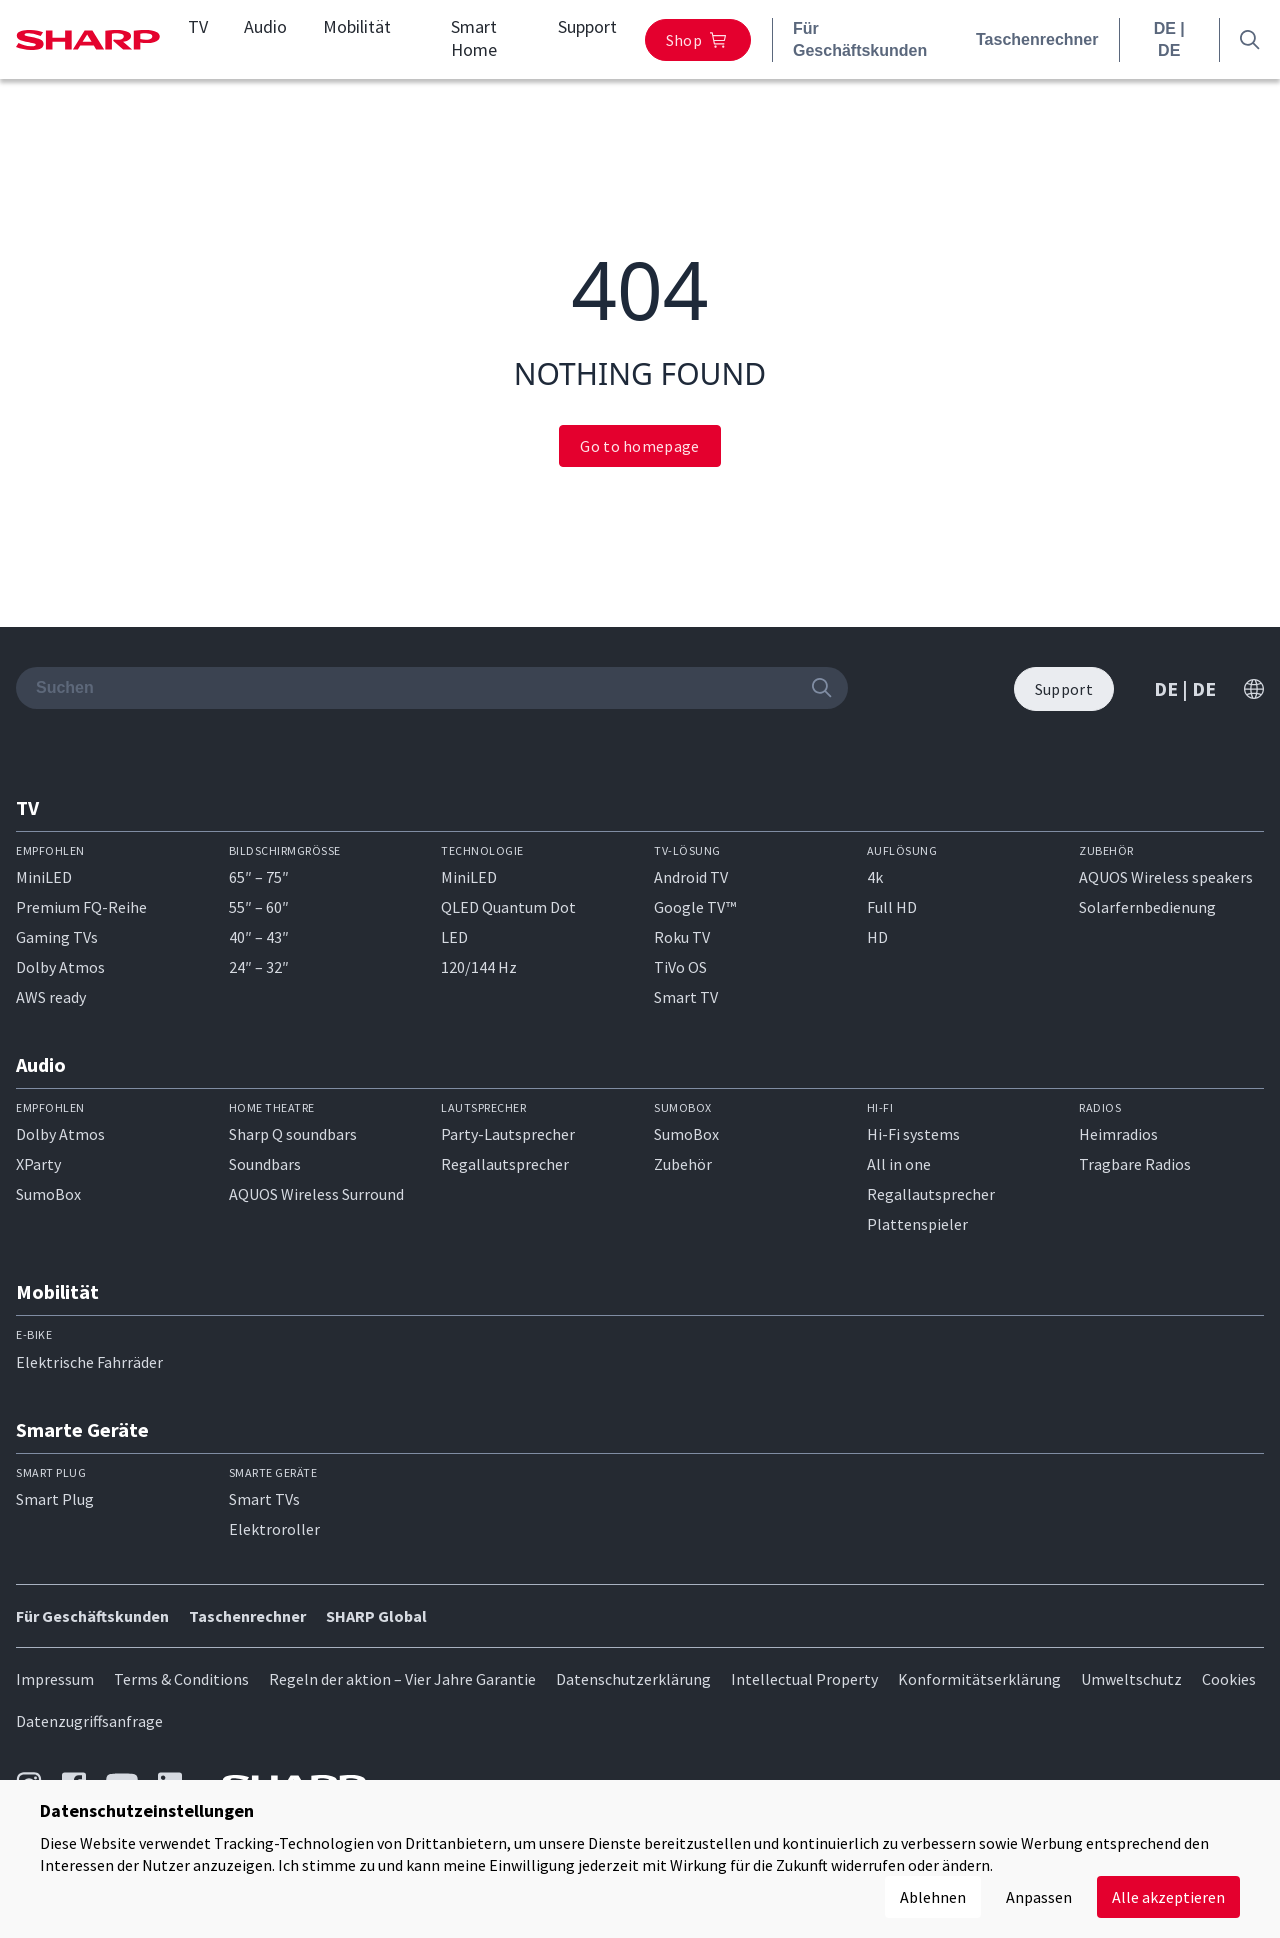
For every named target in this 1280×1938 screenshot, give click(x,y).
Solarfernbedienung (1147, 907)
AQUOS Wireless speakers (1166, 877)
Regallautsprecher (505, 1164)
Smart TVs (264, 1499)
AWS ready (51, 997)
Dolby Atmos (60, 967)
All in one (899, 1164)
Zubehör (683, 1164)
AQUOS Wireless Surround (316, 1194)
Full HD (892, 907)
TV (198, 27)
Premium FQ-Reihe (81, 907)
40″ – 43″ (259, 937)
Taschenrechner (1037, 39)
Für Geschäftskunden (860, 39)
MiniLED (44, 877)
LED (454, 937)
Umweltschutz (1131, 1679)
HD (877, 937)
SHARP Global (376, 1616)
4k (875, 877)
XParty (38, 1164)
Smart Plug (55, 1499)
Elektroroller (274, 1529)
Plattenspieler (917, 1224)
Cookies (1229, 1679)
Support (587, 27)
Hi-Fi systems (913, 1134)
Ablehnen (933, 1897)
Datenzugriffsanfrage (89, 1721)
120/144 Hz (479, 967)
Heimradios (1118, 1134)
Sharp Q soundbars (293, 1134)
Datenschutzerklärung (633, 1679)
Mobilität (357, 27)
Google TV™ (695, 907)
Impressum (55, 1679)
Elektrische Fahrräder (89, 1362)
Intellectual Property (804, 1679)
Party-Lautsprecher (508, 1134)
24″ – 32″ (259, 967)
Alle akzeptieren (1168, 1897)
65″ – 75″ (259, 877)
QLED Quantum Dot (508, 907)
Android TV (691, 877)
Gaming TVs (57, 937)
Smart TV (686, 997)
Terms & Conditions (181, 1679)
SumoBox (48, 1194)
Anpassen (1039, 1897)
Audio (265, 27)
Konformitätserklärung (979, 1679)
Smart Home (474, 38)
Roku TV (682, 937)
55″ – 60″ (259, 907)
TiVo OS (680, 967)
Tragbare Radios (1135, 1164)
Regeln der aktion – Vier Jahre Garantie (402, 1679)
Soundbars (265, 1164)
